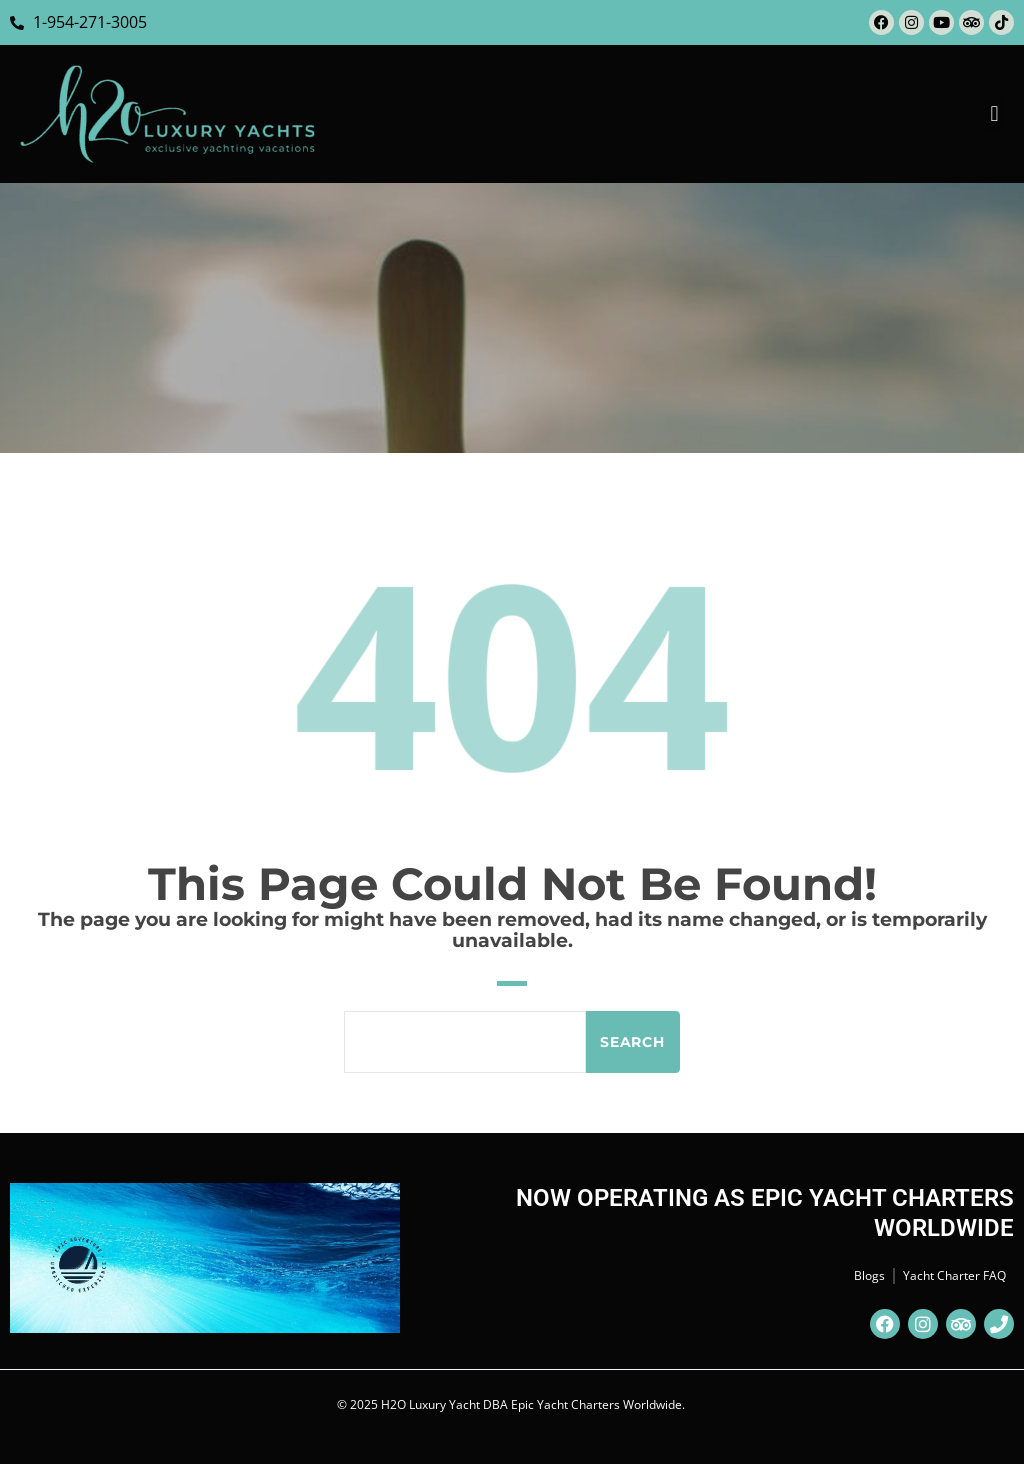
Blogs (869, 1275)
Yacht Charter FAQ (954, 1275)
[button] (994, 114)
